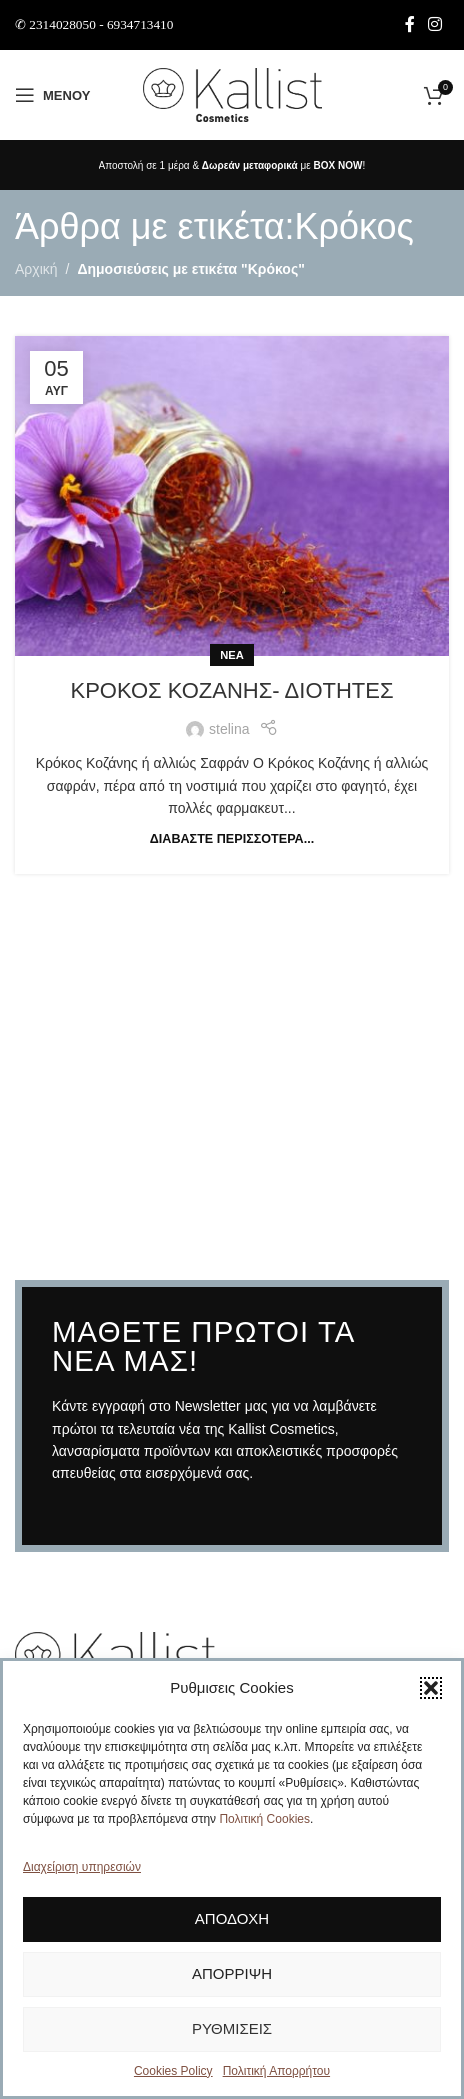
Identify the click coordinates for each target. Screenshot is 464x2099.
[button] (431, 1694)
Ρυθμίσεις (232, 2034)
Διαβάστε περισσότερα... (232, 839)
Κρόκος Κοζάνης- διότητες (231, 690)
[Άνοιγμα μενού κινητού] (52, 95)
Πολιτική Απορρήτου (276, 2077)
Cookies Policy (173, 2077)
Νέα (232, 655)
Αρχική (36, 269)
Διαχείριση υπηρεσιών (82, 1873)
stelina (229, 729)
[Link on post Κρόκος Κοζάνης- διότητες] (232, 496)
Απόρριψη (232, 1979)
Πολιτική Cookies (264, 1825)
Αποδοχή (232, 1924)
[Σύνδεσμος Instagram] (435, 24)
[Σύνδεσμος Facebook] (410, 24)
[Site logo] (232, 94)
